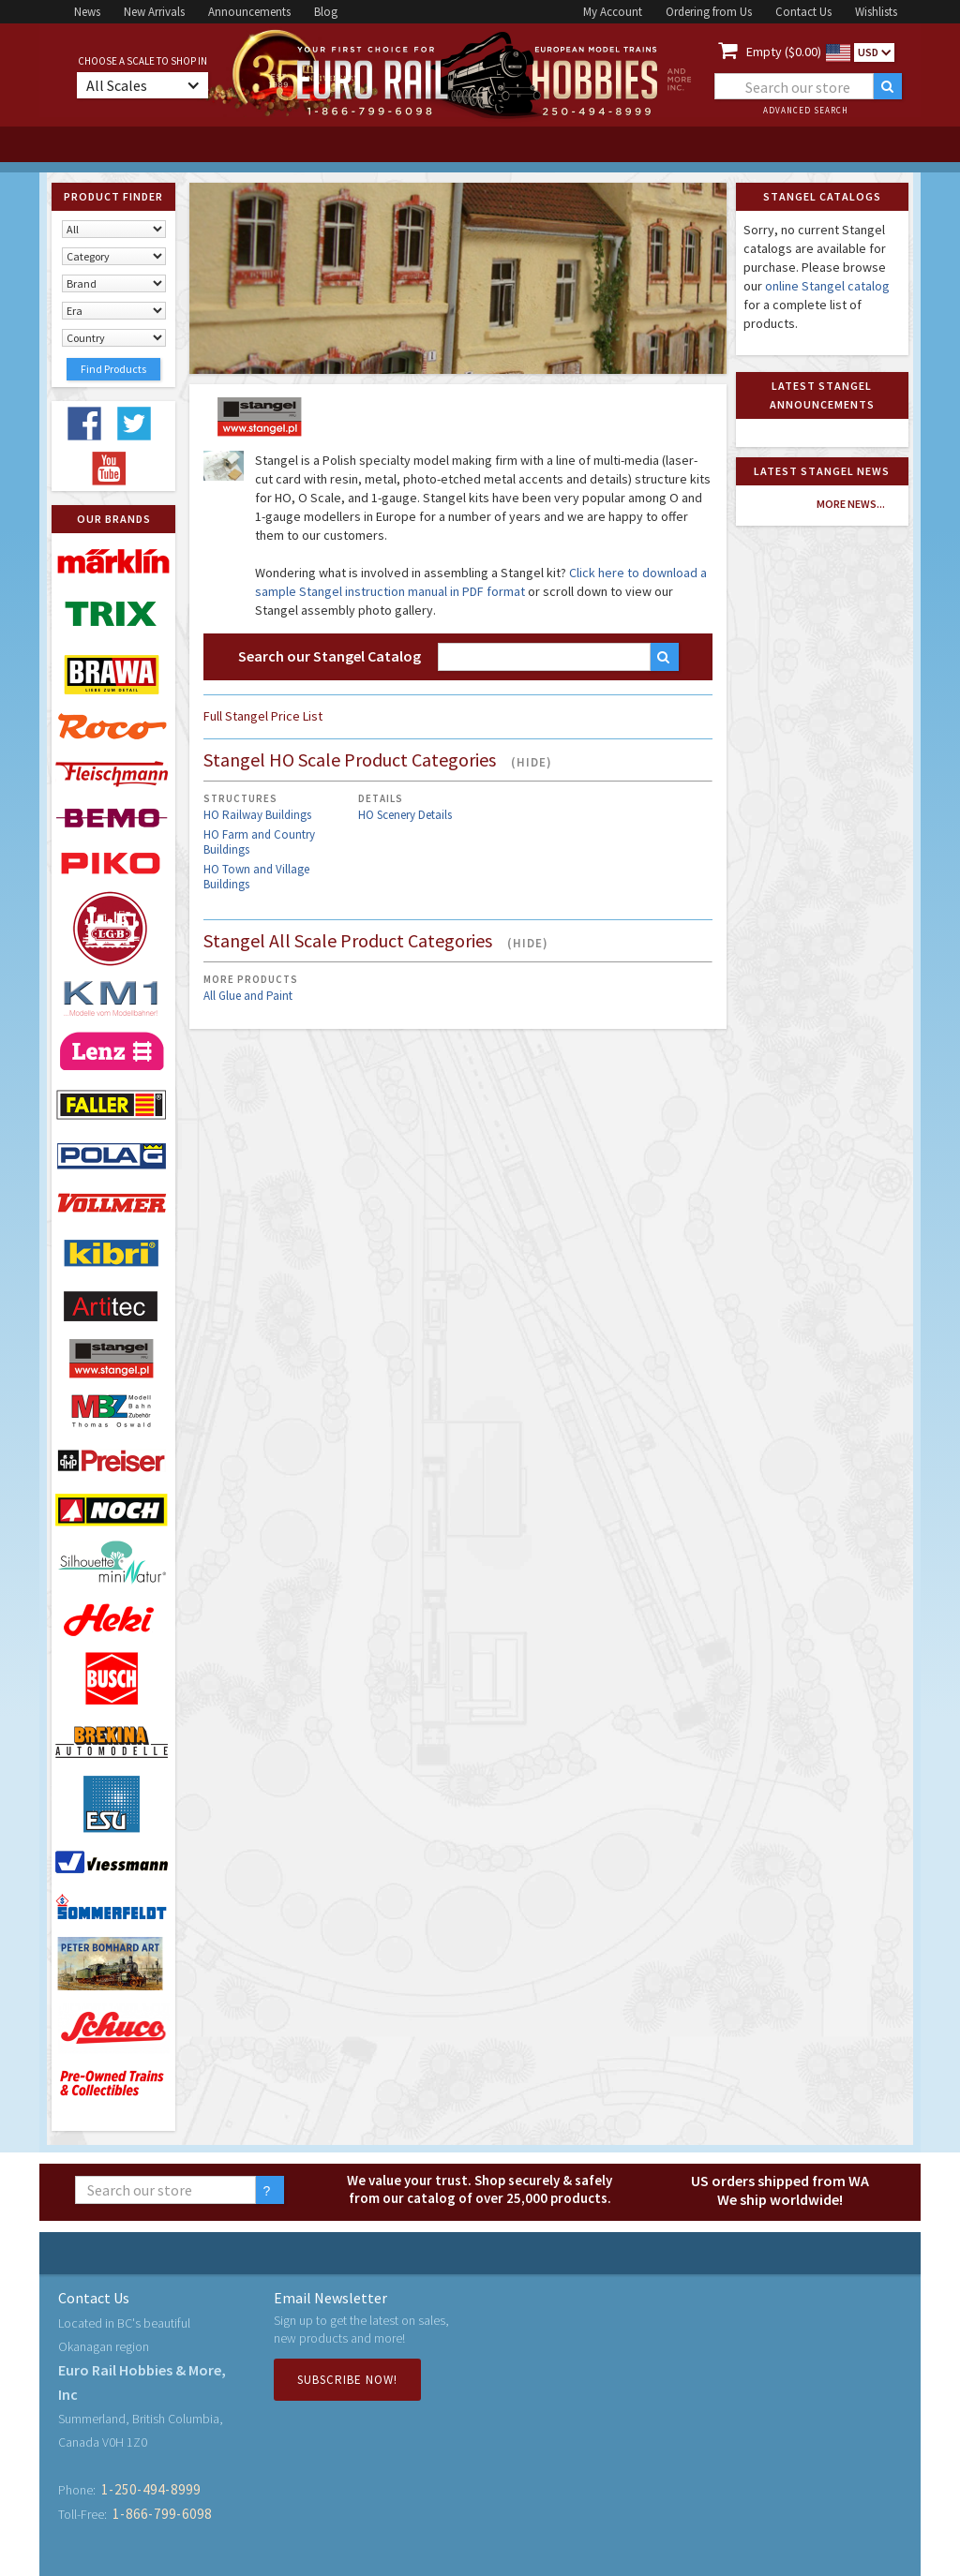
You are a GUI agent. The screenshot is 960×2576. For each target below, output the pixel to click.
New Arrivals (154, 12)
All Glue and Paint (247, 996)
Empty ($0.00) (783, 51)
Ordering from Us (709, 12)
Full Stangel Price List (262, 715)
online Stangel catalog (827, 285)
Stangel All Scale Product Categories (375, 942)
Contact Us (803, 12)
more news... (851, 504)
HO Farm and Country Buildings (259, 842)
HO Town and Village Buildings (256, 877)
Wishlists (876, 12)
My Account (612, 12)
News (87, 12)
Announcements (249, 12)
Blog (326, 12)
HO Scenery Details (405, 815)
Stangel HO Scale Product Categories (377, 761)
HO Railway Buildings (257, 815)
